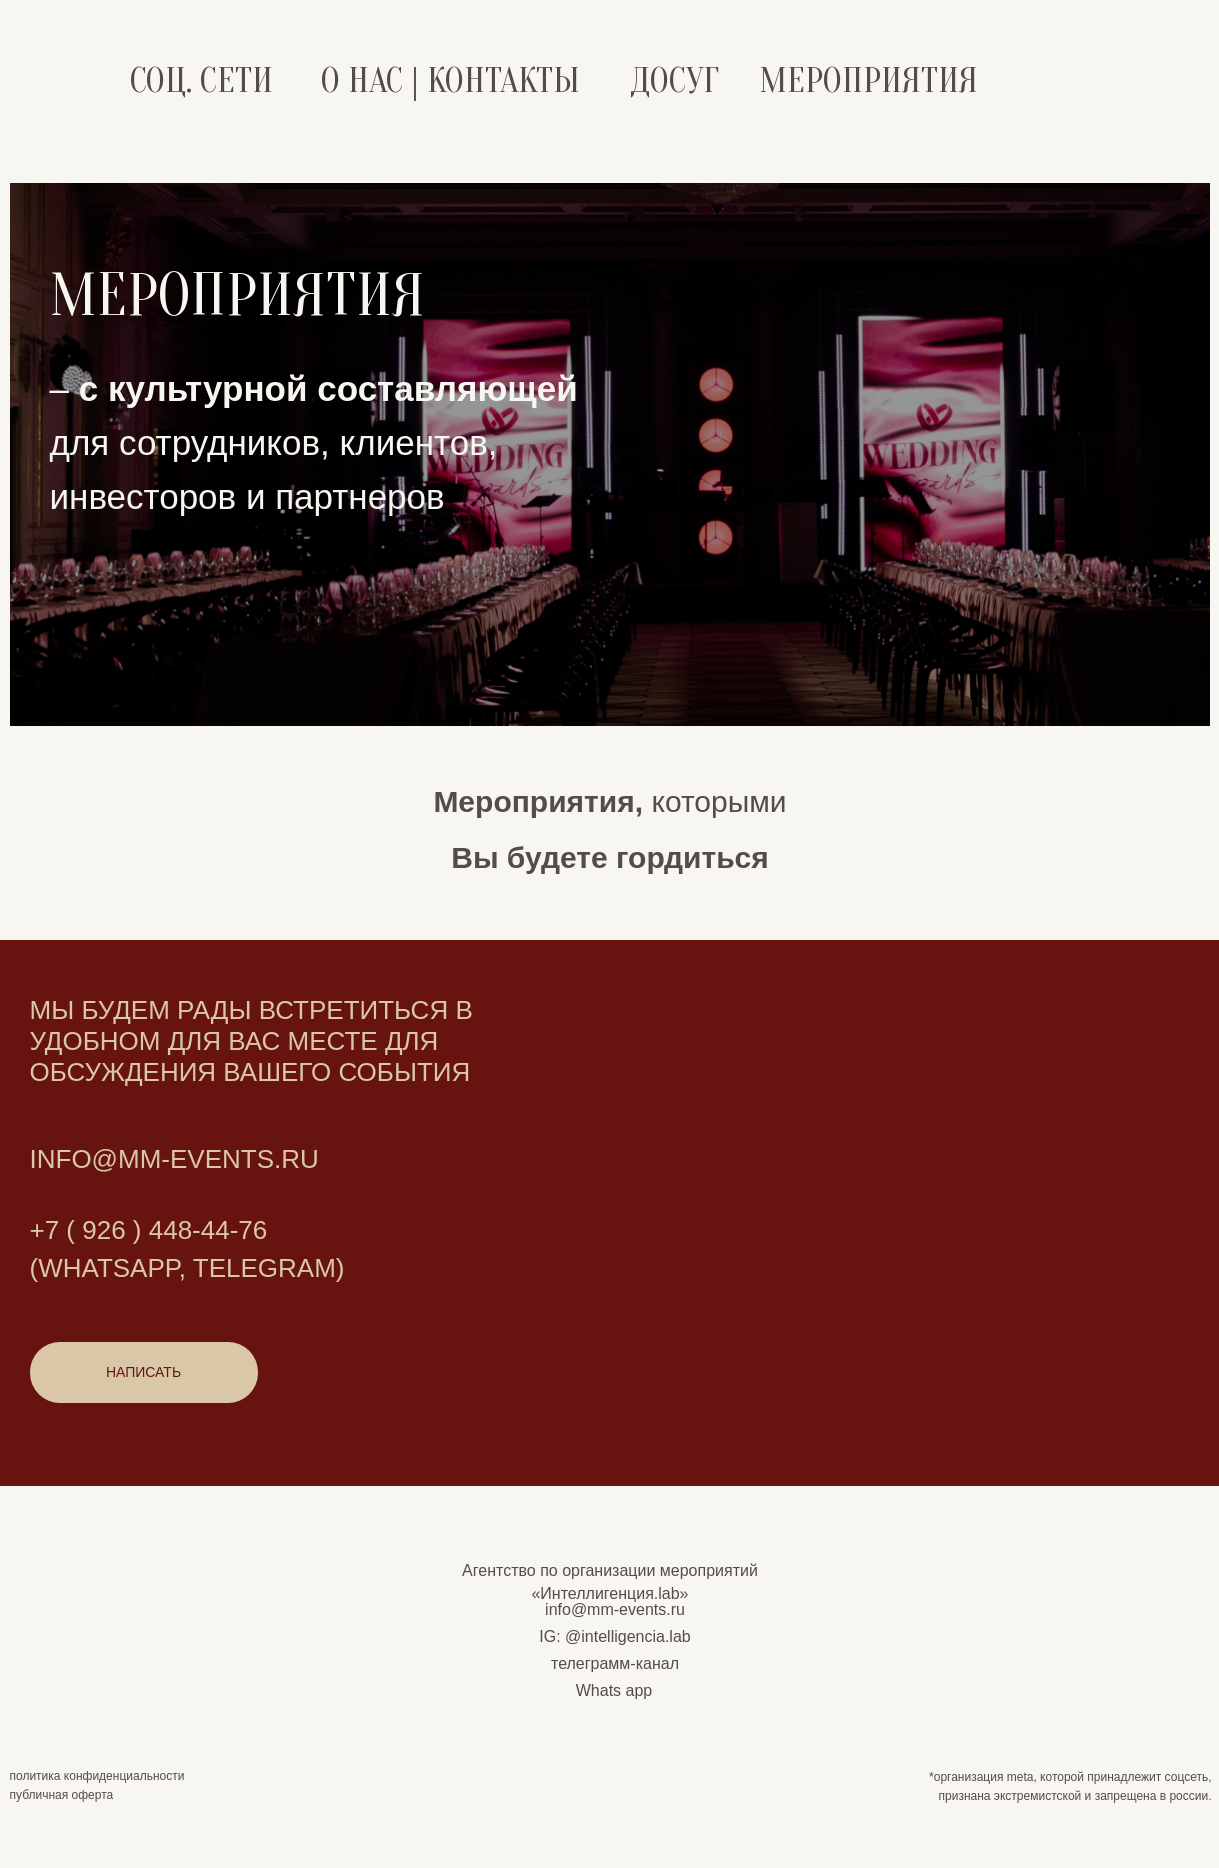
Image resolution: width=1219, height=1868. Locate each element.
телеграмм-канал (615, 1663)
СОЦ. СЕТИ (201, 81)
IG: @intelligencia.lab (614, 1636)
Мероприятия (868, 81)
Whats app (614, 1690)
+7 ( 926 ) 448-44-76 (149, 1230)
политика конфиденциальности (97, 1776)
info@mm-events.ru (615, 1609)
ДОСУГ (674, 81)
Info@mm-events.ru (174, 1159)
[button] (144, 1372)
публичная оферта (62, 1795)
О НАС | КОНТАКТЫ (450, 81)
